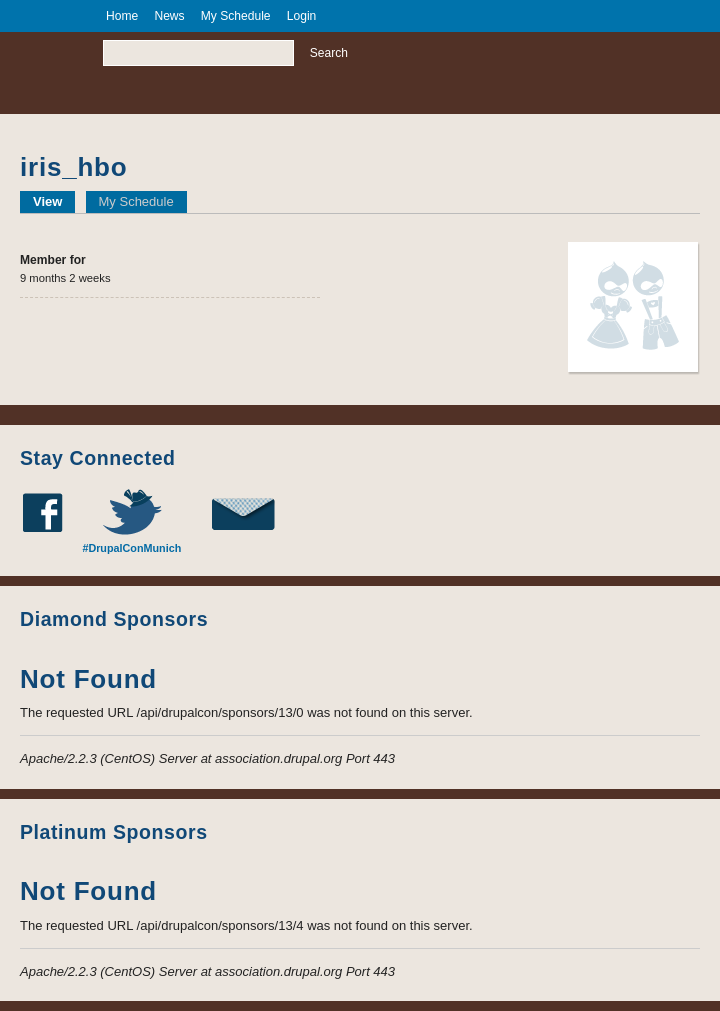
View (54, 202)
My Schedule (136, 201)
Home (122, 16)
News (169, 16)
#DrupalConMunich (131, 548)
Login (302, 16)
